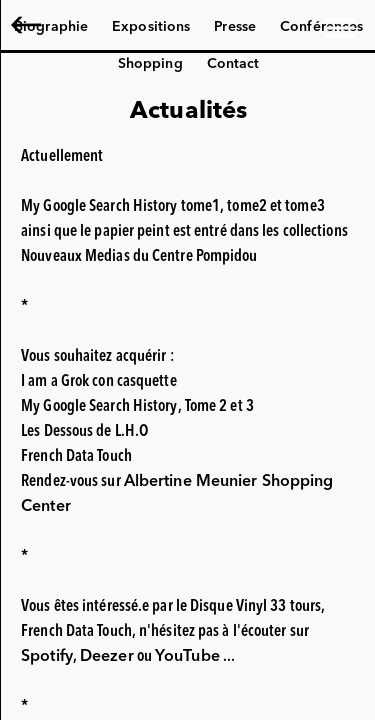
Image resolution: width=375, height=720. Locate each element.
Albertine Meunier (144, 27)
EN (30, 27)
